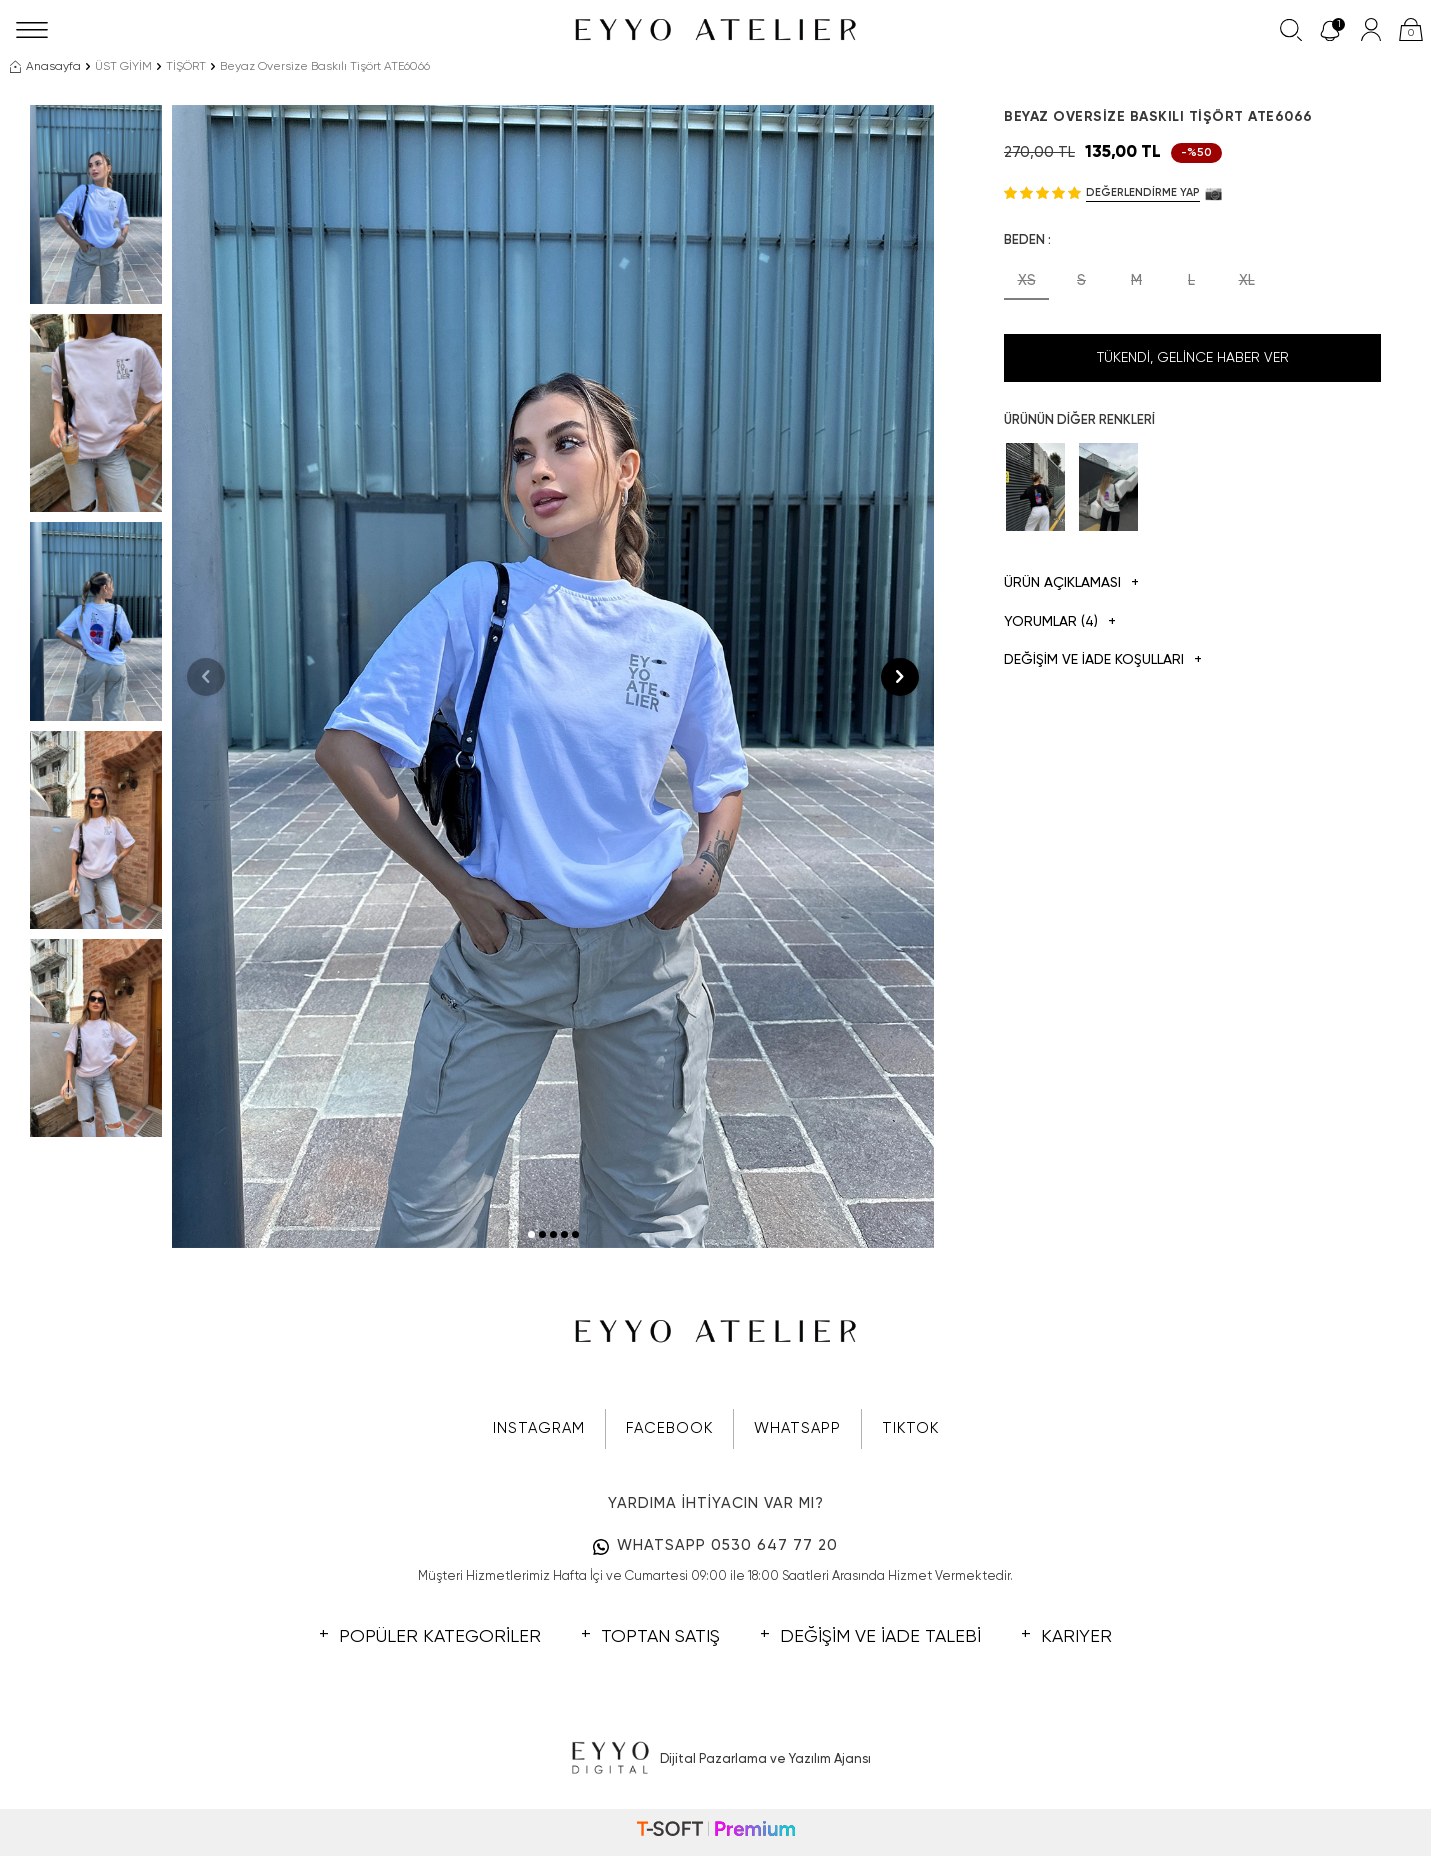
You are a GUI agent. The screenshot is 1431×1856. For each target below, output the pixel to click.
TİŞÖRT (186, 67)
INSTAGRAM (539, 1428)
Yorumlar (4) (1060, 622)
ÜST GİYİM (123, 67)
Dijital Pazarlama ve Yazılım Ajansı (715, 1759)
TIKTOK (910, 1428)
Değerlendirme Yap (1143, 192)
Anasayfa (45, 67)
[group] (553, 676)
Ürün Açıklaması (1071, 583)
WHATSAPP (797, 1428)
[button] (531, 1234)
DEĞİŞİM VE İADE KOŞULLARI (1103, 660)
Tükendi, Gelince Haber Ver (1193, 358)
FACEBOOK (669, 1428)
